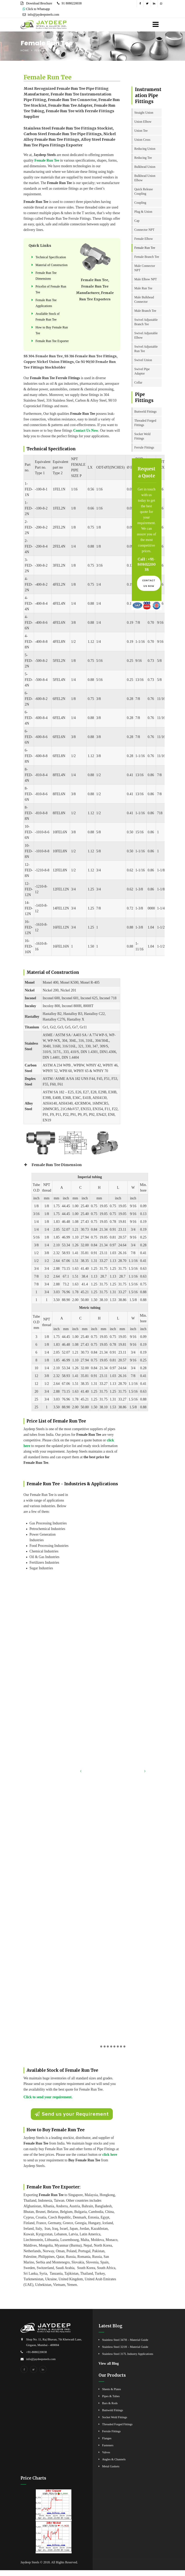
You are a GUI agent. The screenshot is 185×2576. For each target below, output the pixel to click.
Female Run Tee (46, 160)
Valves (106, 2452)
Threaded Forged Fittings (145, 423)
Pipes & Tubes (111, 2396)
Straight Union (143, 112)
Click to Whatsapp (36, 9)
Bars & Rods (110, 2403)
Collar (138, 382)
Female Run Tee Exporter (52, 341)
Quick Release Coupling (143, 191)
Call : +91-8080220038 (146, 564)
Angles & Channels (114, 2459)
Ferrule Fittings (144, 447)
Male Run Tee (143, 288)
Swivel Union (143, 360)
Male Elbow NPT (145, 279)
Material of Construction (52, 265)
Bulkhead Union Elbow (144, 178)
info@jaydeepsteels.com (43, 14)
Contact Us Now (85, 430)
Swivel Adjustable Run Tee (146, 349)
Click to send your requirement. (48, 2097)
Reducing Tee (143, 157)
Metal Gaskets (110, 2466)
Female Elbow (143, 238)
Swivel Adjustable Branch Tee (146, 322)
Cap (137, 220)
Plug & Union (143, 211)
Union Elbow (143, 121)
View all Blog (109, 2363)
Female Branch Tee (146, 256)
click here (109, 2155)
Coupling (140, 202)
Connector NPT (144, 229)
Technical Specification (51, 257)
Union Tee (141, 130)
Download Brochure (39, 3)
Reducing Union (144, 148)
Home (25, 50)
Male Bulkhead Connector (144, 299)
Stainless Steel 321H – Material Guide (125, 2346)
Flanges (107, 2438)
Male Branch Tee (145, 310)
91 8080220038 (72, 3)
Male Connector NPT (144, 268)
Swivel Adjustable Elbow (146, 335)
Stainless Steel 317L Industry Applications (127, 2353)
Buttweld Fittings (145, 411)
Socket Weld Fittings (142, 436)
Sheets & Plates (111, 2389)
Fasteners (108, 2445)
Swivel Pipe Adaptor (142, 371)
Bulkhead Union (144, 166)
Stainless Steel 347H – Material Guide (125, 2339)
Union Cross (142, 139)
